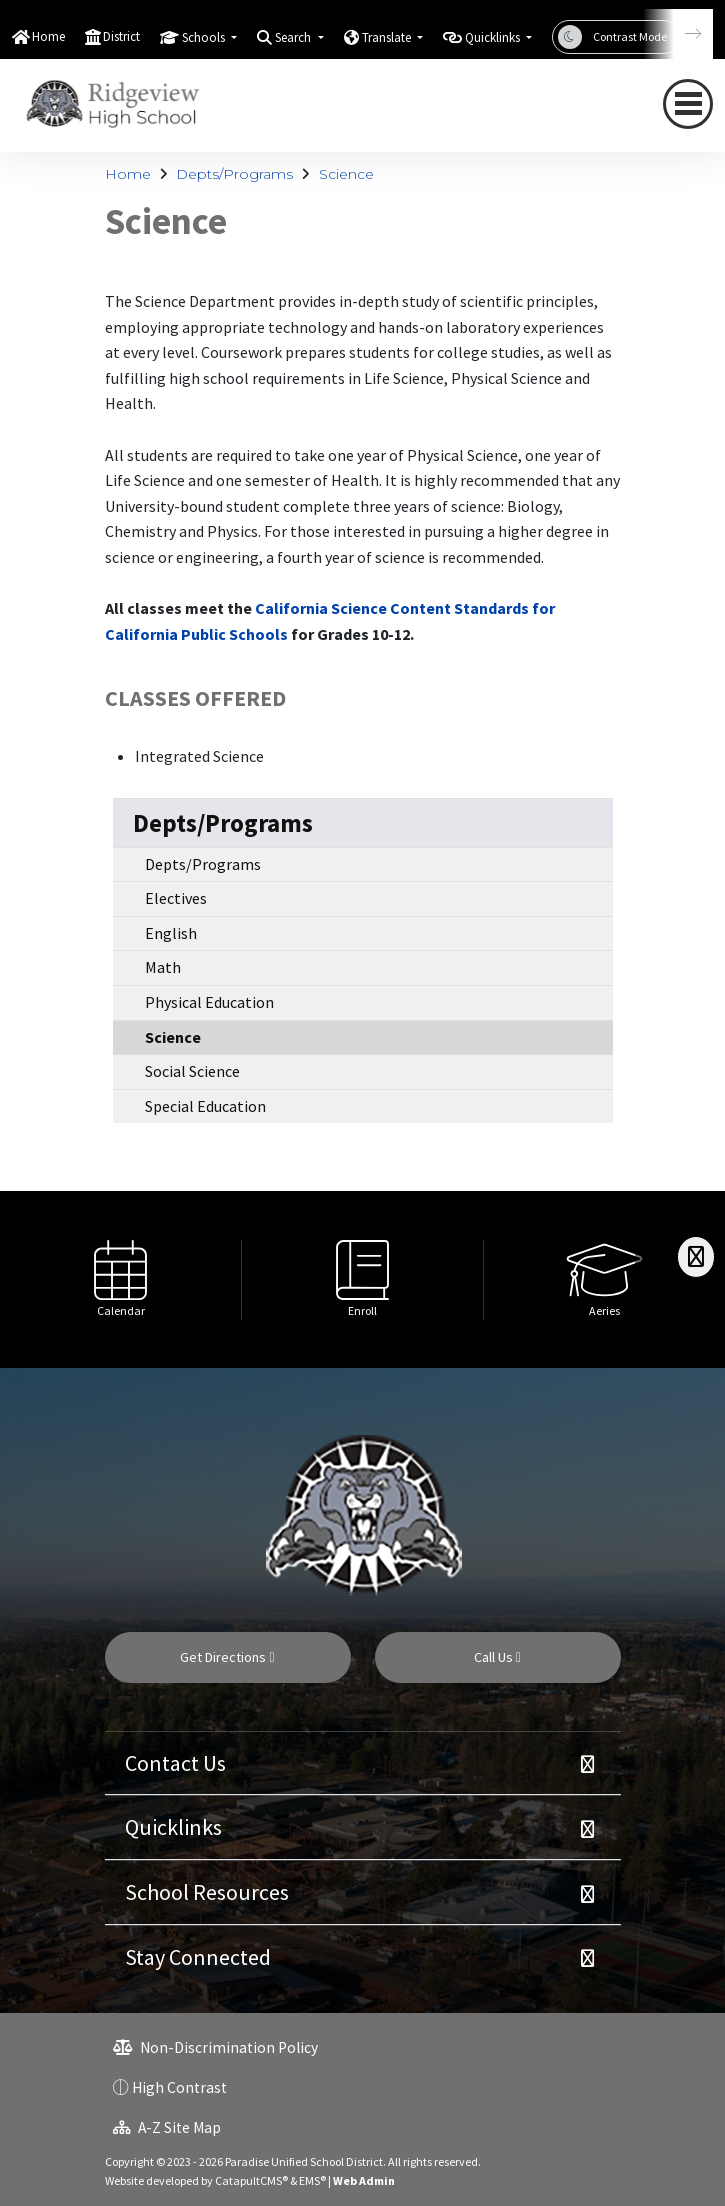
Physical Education (209, 1002)
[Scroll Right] (696, 1256)
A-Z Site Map (167, 2127)
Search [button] (294, 37)
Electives (176, 898)
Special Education (205, 1106)
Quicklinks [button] (494, 37)
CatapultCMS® (251, 2180)
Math (163, 967)
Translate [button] (388, 37)
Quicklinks (173, 1827)
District (121, 36)
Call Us (497, 1657)
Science (346, 174)
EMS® (312, 2180)
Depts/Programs (234, 174)
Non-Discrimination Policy (215, 2047)
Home (48, 36)
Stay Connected (198, 1957)
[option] (121, 1279)
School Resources (207, 1892)
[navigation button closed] (688, 104)
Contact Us (175, 1763)
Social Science (192, 1071)
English (171, 933)
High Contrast (179, 2087)
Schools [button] (205, 37)
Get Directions (227, 1657)
